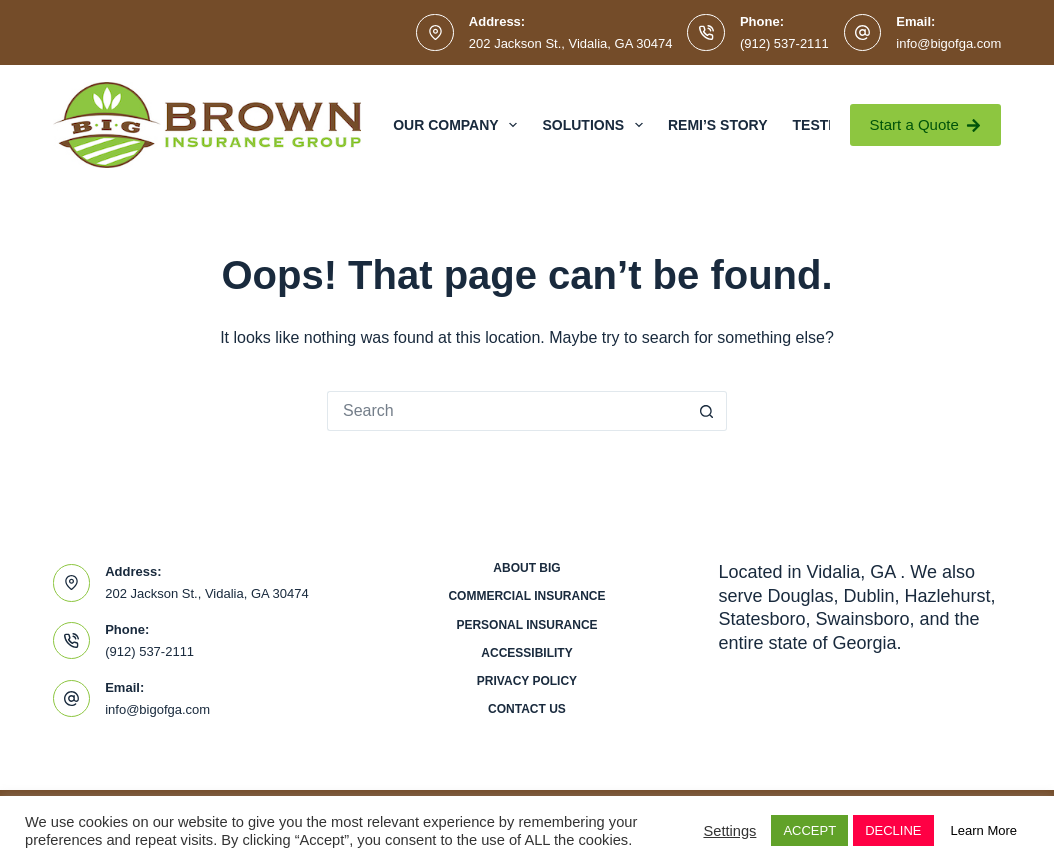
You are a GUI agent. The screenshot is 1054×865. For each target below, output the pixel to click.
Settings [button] (729, 831)
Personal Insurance (526, 625)
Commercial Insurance (526, 596)
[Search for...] (507, 411)
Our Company (459, 125)
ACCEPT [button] (809, 830)
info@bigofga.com (948, 43)
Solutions (596, 125)
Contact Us (527, 709)
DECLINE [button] (893, 830)
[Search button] (707, 411)
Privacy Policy (527, 681)
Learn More (984, 830)
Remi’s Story (718, 125)
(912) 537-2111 (784, 43)
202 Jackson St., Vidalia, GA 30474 (571, 43)
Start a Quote (926, 124)
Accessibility (526, 653)
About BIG (526, 568)
